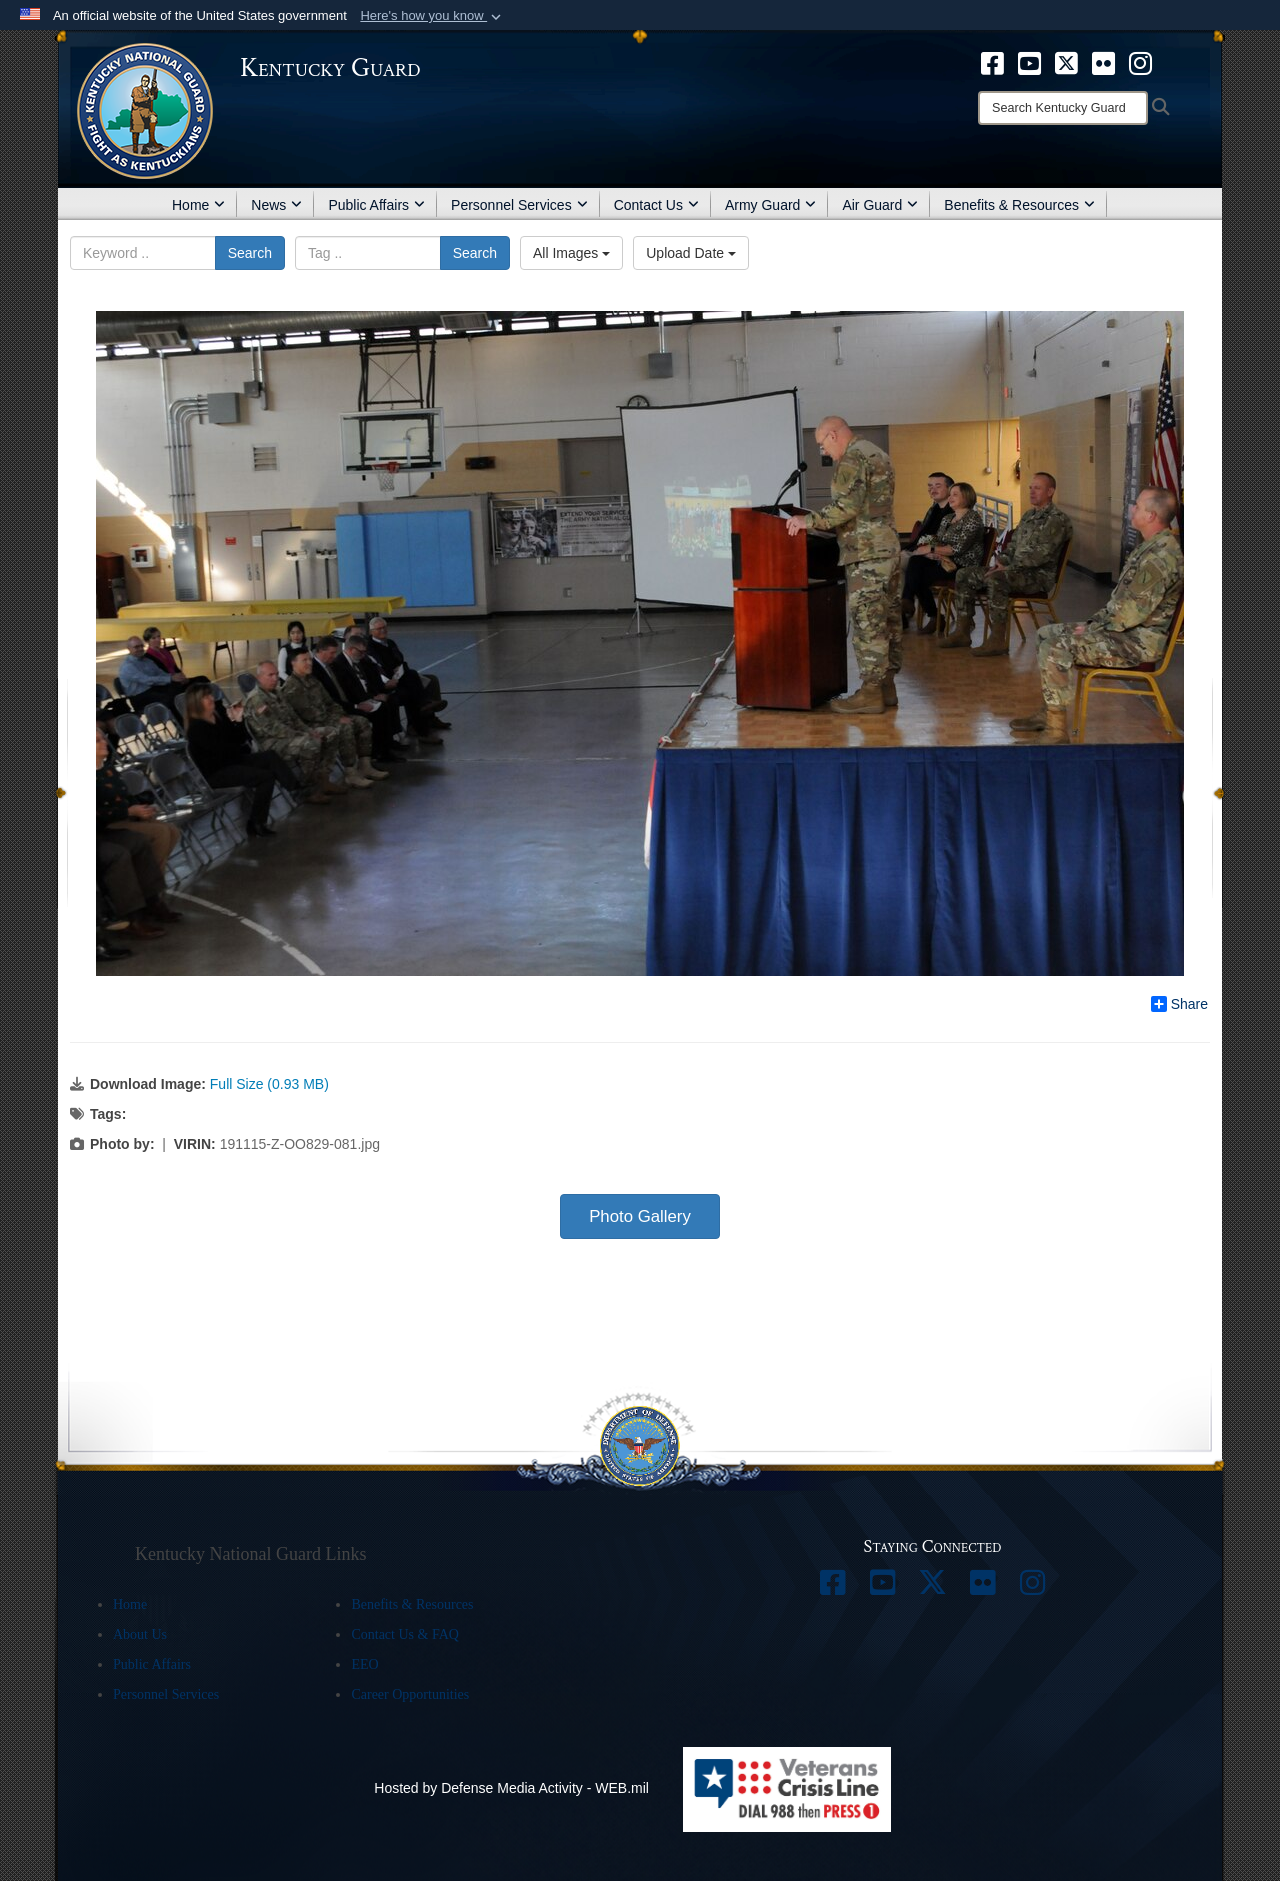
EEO (364, 1664)
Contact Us (656, 205)
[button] (432, 16)
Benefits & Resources (1019, 205)
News (276, 205)
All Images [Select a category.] (571, 253)
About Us (140, 1634)
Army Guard (770, 205)
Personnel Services (519, 205)
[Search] (1063, 108)
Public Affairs (376, 205)
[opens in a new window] (992, 62)
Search (250, 253)
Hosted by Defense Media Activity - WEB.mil (511, 1788)
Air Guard (880, 205)
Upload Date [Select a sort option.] (691, 253)
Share (1179, 1004)
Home (198, 205)
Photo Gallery (640, 1216)
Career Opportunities (410, 1694)
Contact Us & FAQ (404, 1634)
